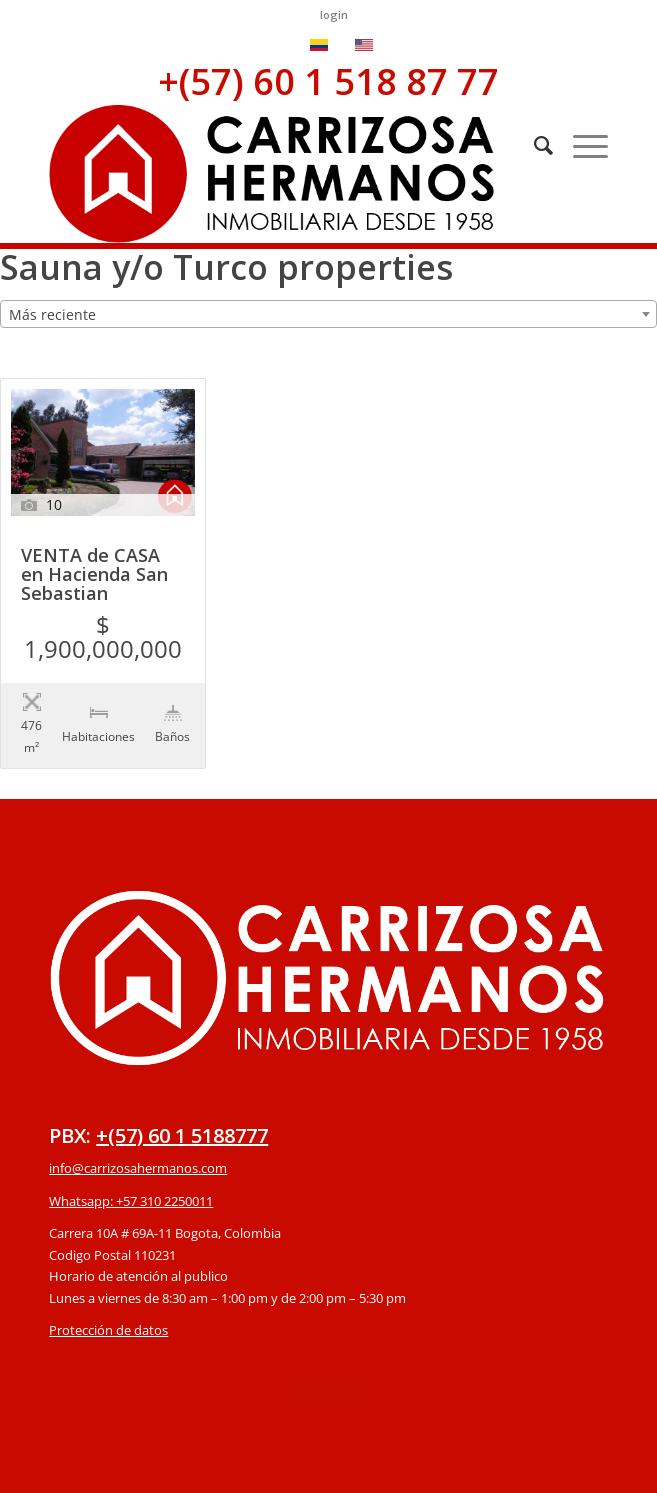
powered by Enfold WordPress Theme (444, 1466)
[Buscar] (533, 145)
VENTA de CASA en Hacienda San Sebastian (94, 575)
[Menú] (580, 145)
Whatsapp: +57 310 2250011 (131, 1160)
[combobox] (328, 314)
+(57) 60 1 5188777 (182, 1094)
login (334, 14)
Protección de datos (108, 1289)
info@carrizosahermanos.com (138, 1127)
